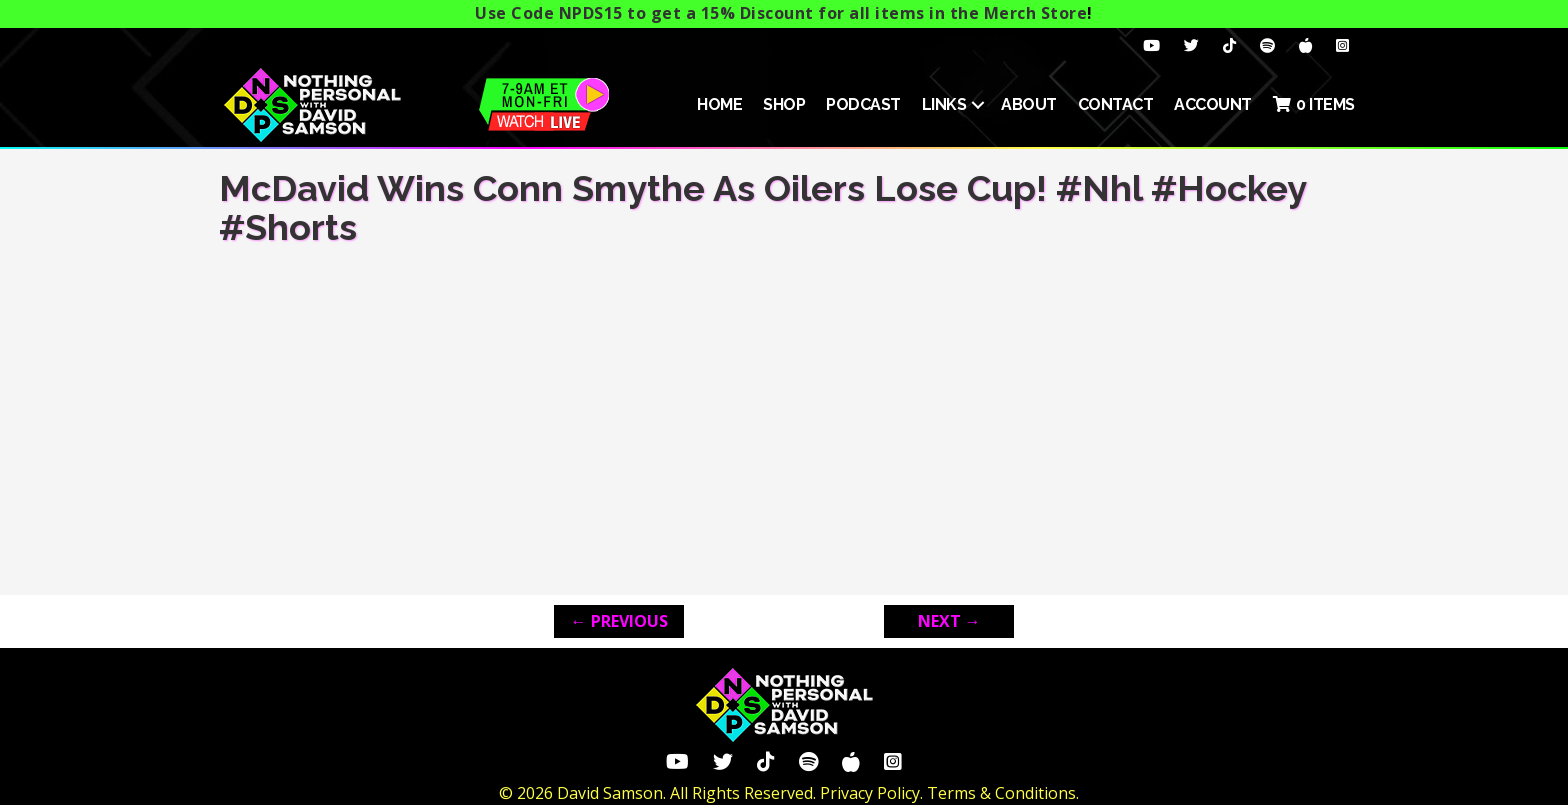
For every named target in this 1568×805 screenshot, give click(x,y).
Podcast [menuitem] (863, 104)
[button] (978, 105)
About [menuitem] (1029, 104)
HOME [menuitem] (719, 104)
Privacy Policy (870, 793)
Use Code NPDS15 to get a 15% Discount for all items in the (781, 13)
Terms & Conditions (1001, 793)
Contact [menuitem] (1116, 104)
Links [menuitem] (944, 104)
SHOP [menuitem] (784, 104)
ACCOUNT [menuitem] (1213, 104)
